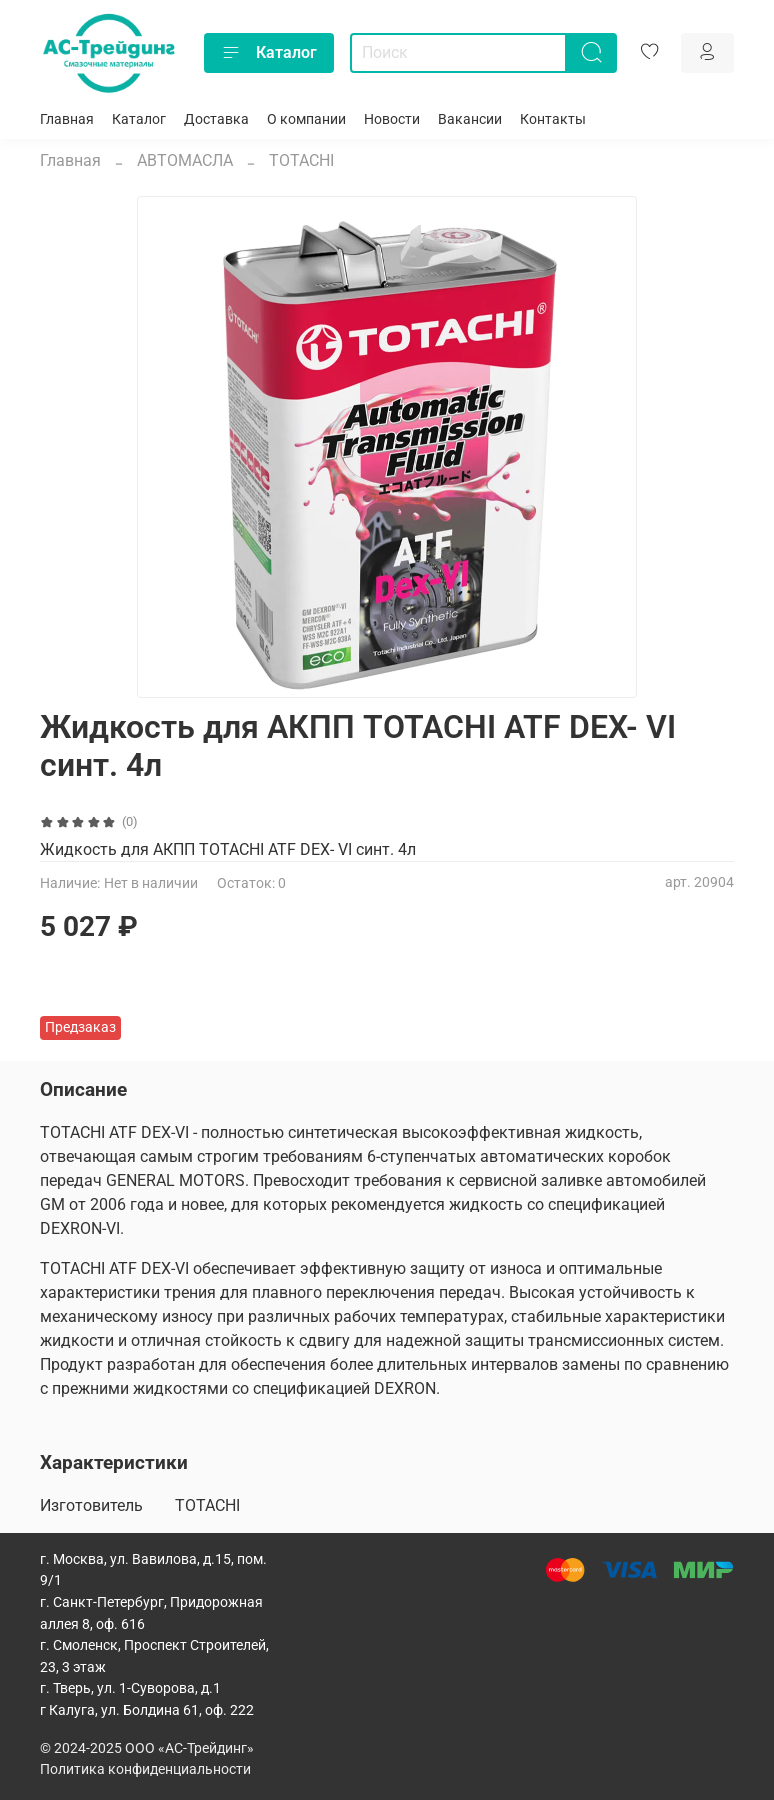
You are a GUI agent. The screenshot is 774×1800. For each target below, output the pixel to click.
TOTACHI (301, 160)
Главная (67, 119)
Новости (392, 119)
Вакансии (470, 119)
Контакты (553, 119)
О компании (306, 119)
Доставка (216, 119)
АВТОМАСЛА (185, 160)
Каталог (269, 53)
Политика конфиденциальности (145, 1769)
